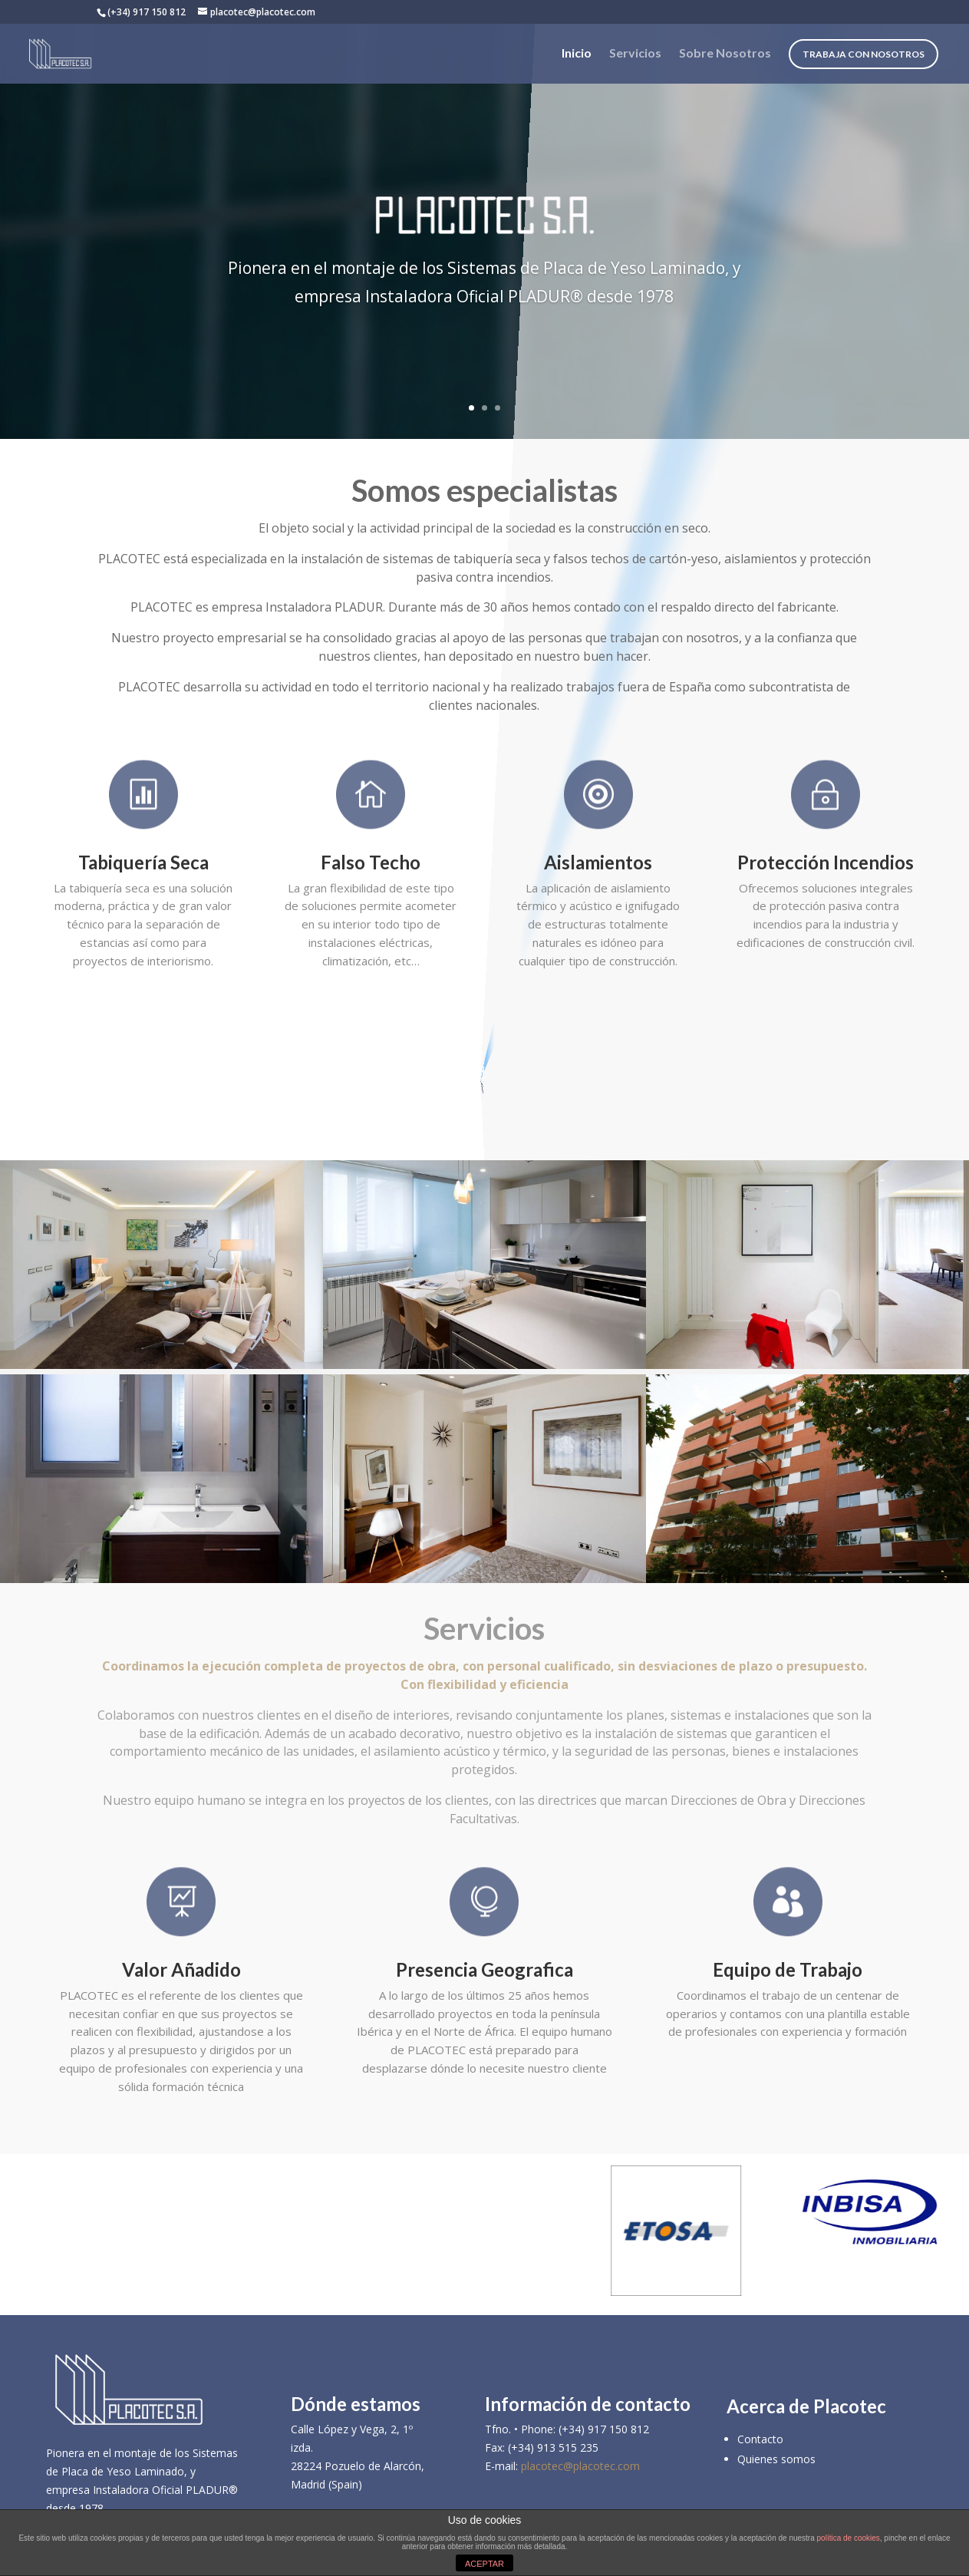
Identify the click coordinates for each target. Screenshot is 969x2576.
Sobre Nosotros (725, 54)
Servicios (635, 54)
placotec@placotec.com (580, 2466)
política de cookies (848, 2538)
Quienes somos (776, 2459)
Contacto (760, 2439)
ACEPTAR (484, 2563)
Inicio (577, 54)
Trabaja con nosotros (864, 54)
